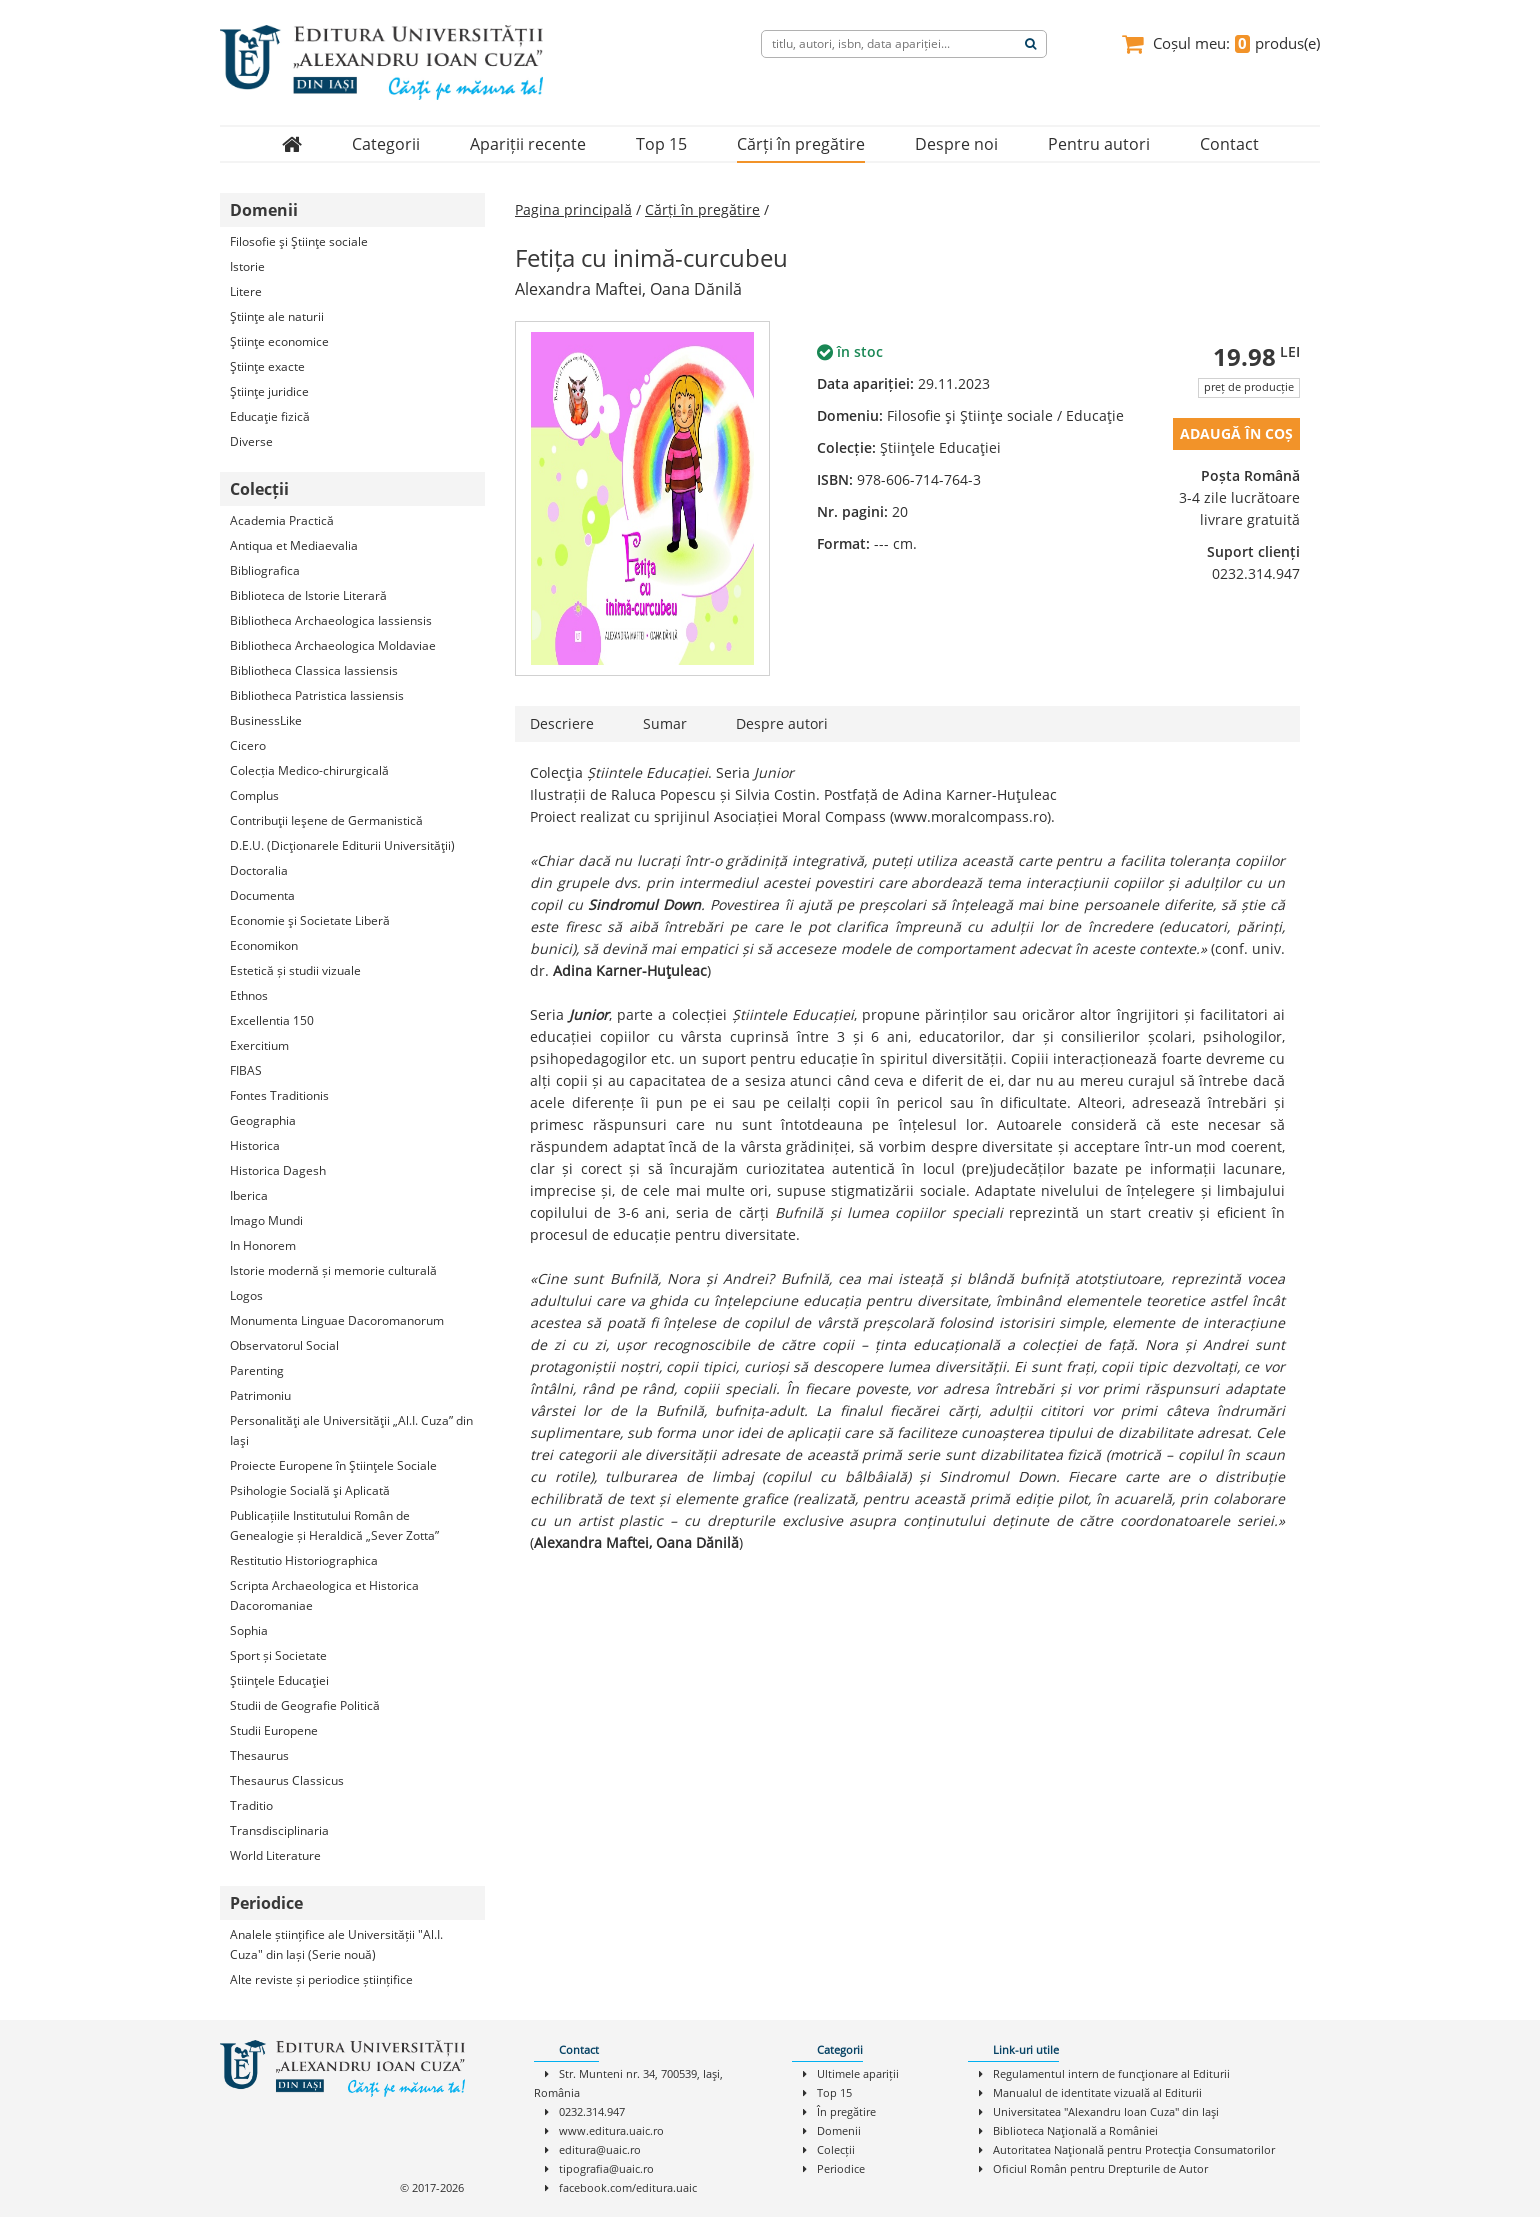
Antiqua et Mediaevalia (294, 545)
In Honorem (263, 1245)
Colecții (836, 2149)
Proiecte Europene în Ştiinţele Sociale (333, 1465)
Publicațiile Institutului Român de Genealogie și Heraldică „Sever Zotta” (334, 1525)
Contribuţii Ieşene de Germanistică (326, 820)
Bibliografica (265, 570)
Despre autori (782, 723)
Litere (246, 291)
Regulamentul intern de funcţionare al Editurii (1111, 2073)
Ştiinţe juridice (269, 391)
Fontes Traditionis (279, 1095)
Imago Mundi (266, 1220)
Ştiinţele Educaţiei (279, 1680)
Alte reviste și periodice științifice (321, 1979)
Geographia (263, 1120)
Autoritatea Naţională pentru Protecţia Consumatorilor (1134, 2149)
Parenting (257, 1370)
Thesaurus (259, 1755)
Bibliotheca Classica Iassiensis (314, 670)
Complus (254, 795)
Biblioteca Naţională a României (1075, 2130)
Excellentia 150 (272, 1020)
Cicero (248, 745)
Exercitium (259, 1045)
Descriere (562, 723)
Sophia (249, 1630)
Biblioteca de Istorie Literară (308, 595)
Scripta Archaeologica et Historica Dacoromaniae (324, 1595)
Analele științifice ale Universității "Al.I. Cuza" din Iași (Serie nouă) (336, 1944)
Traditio (251, 1805)
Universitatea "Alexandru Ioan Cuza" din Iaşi (1106, 2111)
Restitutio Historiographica (304, 1560)
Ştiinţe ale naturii (277, 316)
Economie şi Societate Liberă (310, 920)
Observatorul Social (284, 1345)
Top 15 (661, 144)
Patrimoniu (260, 1395)
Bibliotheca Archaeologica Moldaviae (333, 645)
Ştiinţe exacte (267, 366)
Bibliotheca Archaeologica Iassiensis (331, 620)
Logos (246, 1295)
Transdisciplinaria (279, 1830)
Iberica (249, 1195)
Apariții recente (528, 144)
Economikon (264, 945)
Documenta (262, 895)
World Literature (275, 1855)
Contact (1229, 144)
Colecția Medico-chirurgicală (309, 770)
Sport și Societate (278, 1655)
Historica (255, 1145)
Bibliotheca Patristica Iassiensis (317, 695)
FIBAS (246, 1070)
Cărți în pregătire (801, 144)
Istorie (247, 266)
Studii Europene (274, 1730)
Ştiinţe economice (279, 341)
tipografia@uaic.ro (606, 2168)
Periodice (841, 2168)
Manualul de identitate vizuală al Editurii (1097, 2092)
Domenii (839, 2130)
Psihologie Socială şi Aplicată (310, 1490)
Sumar (665, 723)
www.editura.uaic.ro (611, 2130)
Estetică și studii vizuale (295, 970)
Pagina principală (573, 209)
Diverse (251, 441)
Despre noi (956, 144)
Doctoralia (259, 870)
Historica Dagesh (278, 1170)
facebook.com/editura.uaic (628, 2187)
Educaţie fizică (270, 416)
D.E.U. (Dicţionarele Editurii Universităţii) (342, 845)
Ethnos (249, 995)
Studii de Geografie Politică (305, 1705)
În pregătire (846, 2111)
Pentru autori (1099, 144)
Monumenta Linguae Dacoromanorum (337, 1320)
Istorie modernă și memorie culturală (333, 1270)
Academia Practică (282, 520)
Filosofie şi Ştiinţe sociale (299, 241)
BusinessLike (266, 720)
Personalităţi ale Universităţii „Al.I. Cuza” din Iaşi (351, 1430)
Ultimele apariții (858, 2073)
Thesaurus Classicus (287, 1780)
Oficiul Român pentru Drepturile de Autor (1100, 2168)
